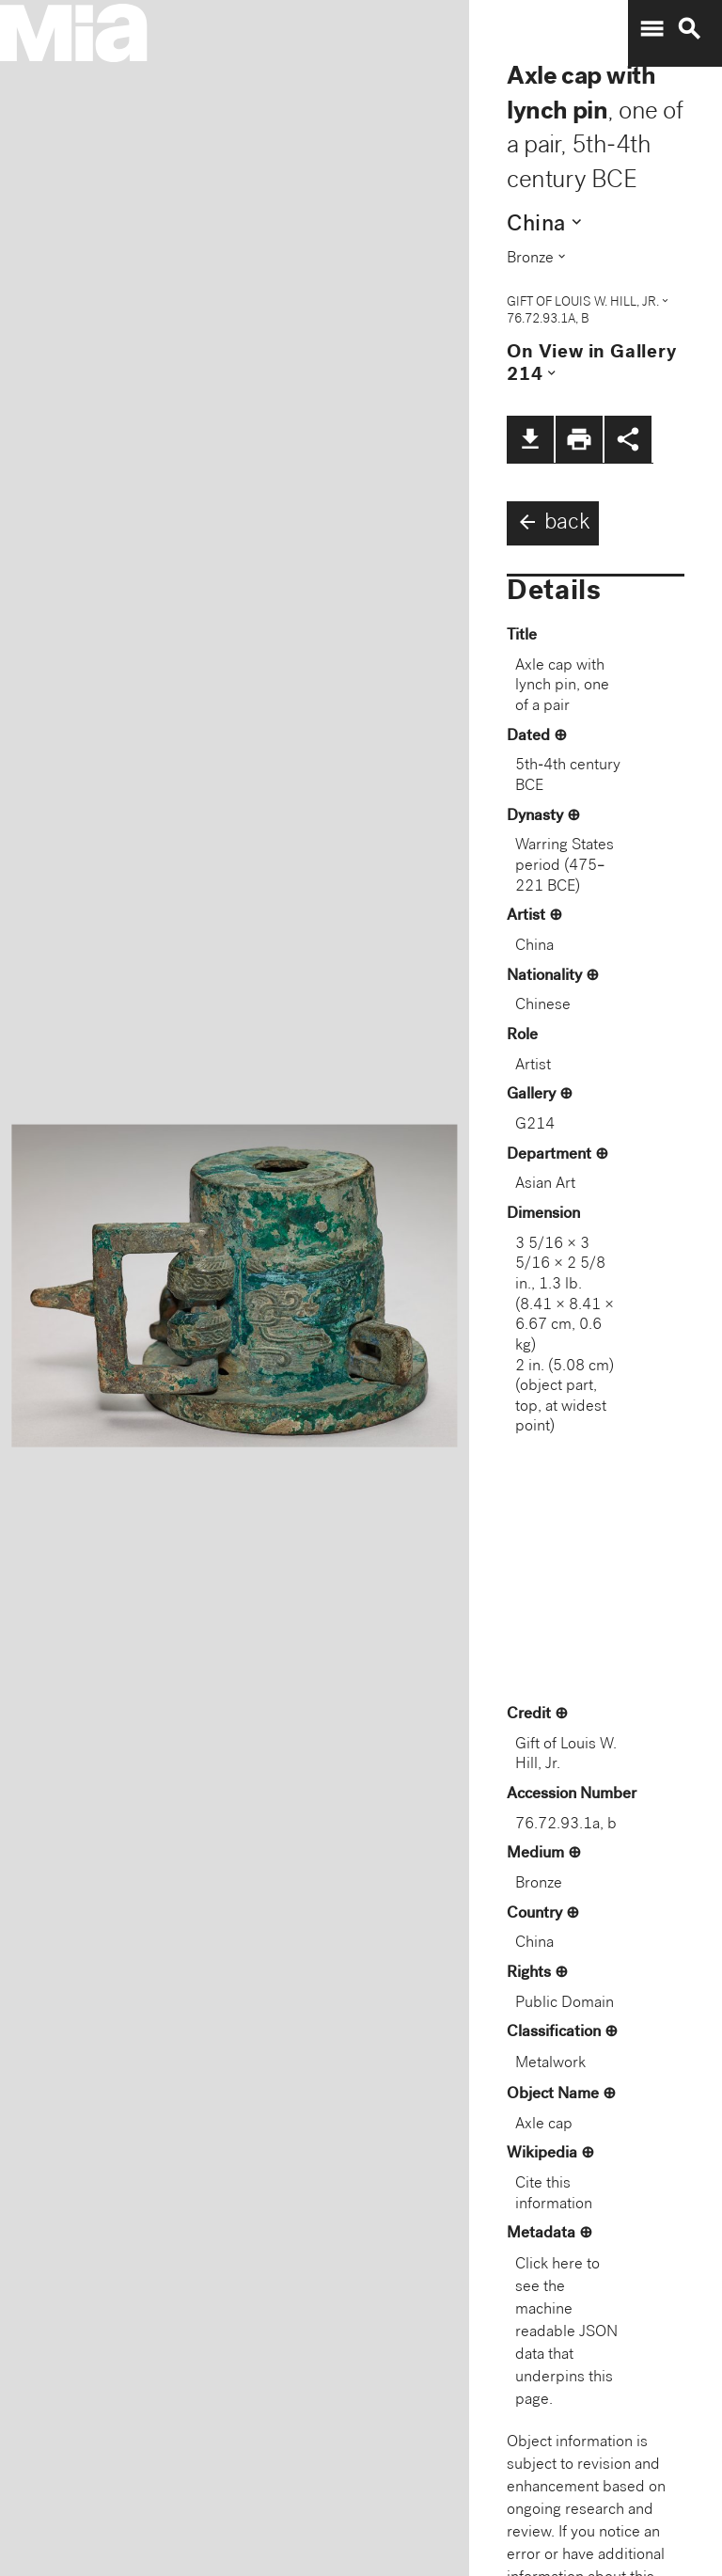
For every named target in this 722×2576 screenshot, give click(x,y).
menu (651, 29)
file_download (530, 439)
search (689, 29)
